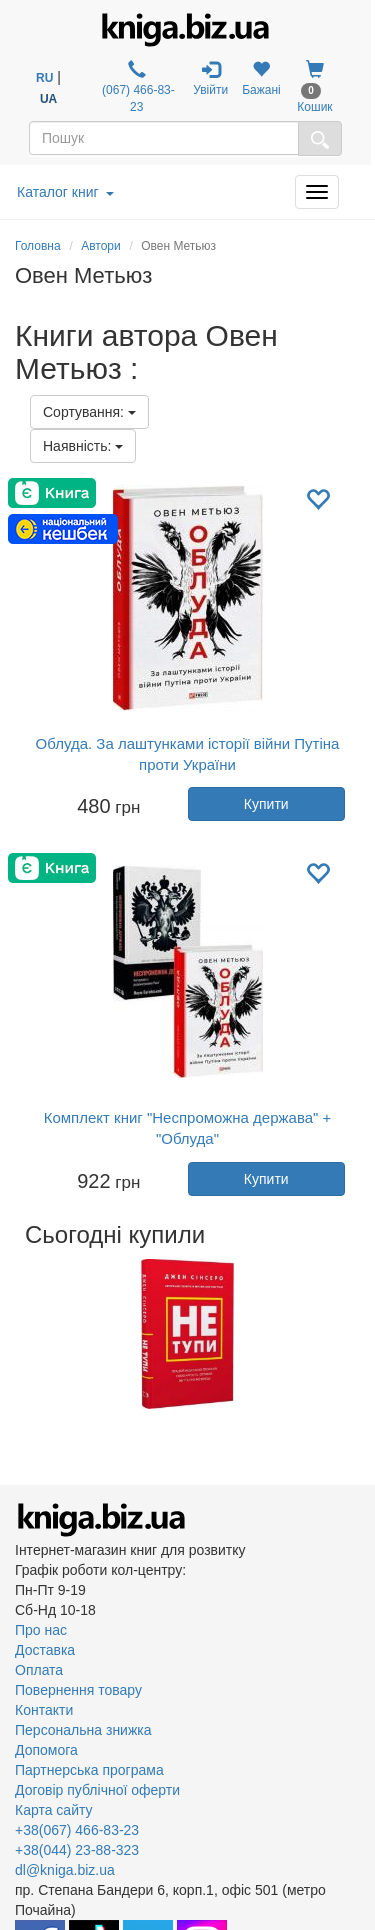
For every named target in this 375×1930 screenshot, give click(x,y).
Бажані (261, 78)
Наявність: (83, 446)
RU (44, 78)
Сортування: (89, 412)
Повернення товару (78, 1690)
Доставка (45, 1650)
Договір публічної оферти (97, 1790)
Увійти (210, 78)
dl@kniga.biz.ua (65, 1870)
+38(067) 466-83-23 (77, 1830)
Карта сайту (54, 1810)
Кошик (314, 87)
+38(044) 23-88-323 (77, 1850)
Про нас (41, 1630)
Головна (38, 246)
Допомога (46, 1750)
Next (357, 1334)
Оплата (39, 1670)
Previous (17, 1334)
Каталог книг (65, 192)
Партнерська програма (89, 1770)
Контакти (44, 1710)
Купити (266, 804)
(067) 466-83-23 (137, 87)
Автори (101, 246)
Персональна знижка (83, 1730)
